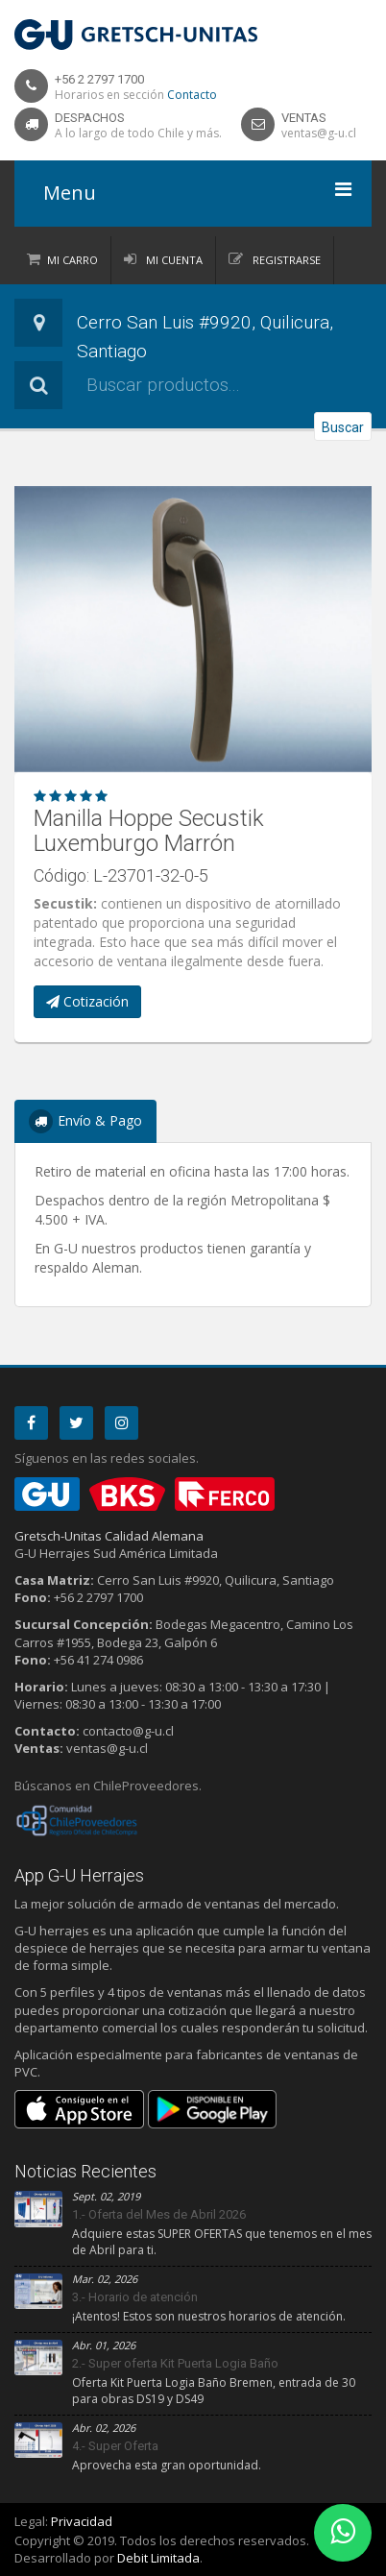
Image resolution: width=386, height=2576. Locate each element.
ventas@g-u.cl (318, 133)
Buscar (343, 427)
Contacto (192, 94)
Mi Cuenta (173, 260)
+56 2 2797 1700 (99, 79)
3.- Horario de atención (135, 2297)
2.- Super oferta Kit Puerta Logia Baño (175, 2363)
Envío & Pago (85, 1121)
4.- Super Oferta (115, 2446)
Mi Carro (72, 260)
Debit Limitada (158, 2557)
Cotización (87, 1001)
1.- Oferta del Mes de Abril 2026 (159, 2214)
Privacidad (81, 2521)
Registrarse (285, 260)
